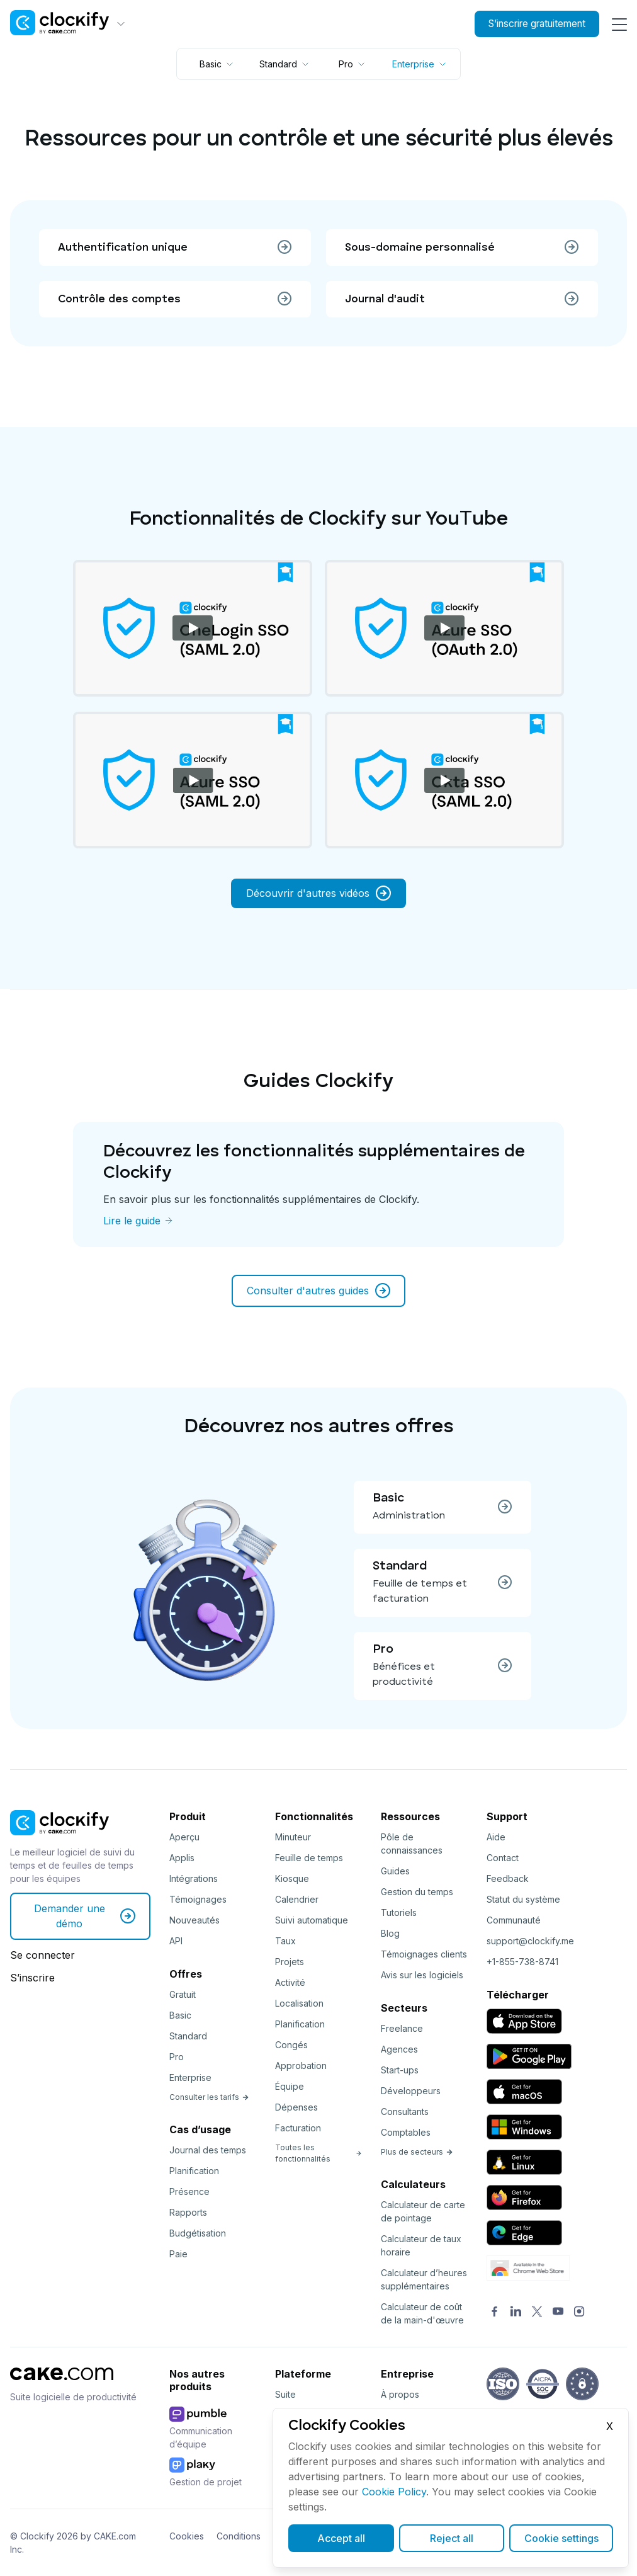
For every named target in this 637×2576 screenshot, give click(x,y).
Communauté (514, 1920)
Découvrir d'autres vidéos (318, 893)
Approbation (301, 2065)
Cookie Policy (394, 2491)
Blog (390, 1933)
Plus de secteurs (417, 2152)
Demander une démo (84, 1916)
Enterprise (190, 2077)
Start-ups (400, 2070)
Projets (289, 1961)
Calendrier (296, 1899)
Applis (181, 1857)
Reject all (451, 2538)
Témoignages (198, 1899)
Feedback (508, 1878)
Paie (178, 2253)
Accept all (341, 2538)
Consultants (405, 2111)
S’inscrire (32, 1977)
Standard (188, 2036)
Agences (399, 2049)
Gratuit (182, 1994)
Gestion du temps (417, 1891)
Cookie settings (561, 2538)
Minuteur (293, 1837)
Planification (194, 2170)
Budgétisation (197, 2233)
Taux (285, 1940)
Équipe (289, 2086)
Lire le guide (132, 1220)
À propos (400, 2394)
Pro (176, 2056)
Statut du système (523, 1899)
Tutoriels (399, 1912)
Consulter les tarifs (209, 2097)
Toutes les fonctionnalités (318, 2153)
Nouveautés (194, 1920)
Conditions (239, 2536)
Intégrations (193, 1878)
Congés (291, 2044)
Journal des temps (207, 2150)
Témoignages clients (424, 1954)
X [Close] (609, 2426)
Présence (189, 2191)
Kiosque (292, 1878)
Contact (503, 1857)
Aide (496, 1837)
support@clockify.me (530, 1940)
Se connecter (42, 1955)
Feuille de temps (309, 1857)
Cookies (186, 2536)
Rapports (188, 2212)
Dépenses (296, 2107)
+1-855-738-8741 (522, 1961)
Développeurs (411, 2090)
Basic (180, 2015)
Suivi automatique (311, 1920)
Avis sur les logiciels (422, 1974)
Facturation (298, 2128)
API (176, 1940)
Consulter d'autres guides (318, 1290)
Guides (395, 1871)
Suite (285, 2394)
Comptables (406, 2132)
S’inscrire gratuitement (530, 24)
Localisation (299, 2003)
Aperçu (184, 1837)
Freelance (402, 2028)
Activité (290, 1982)
